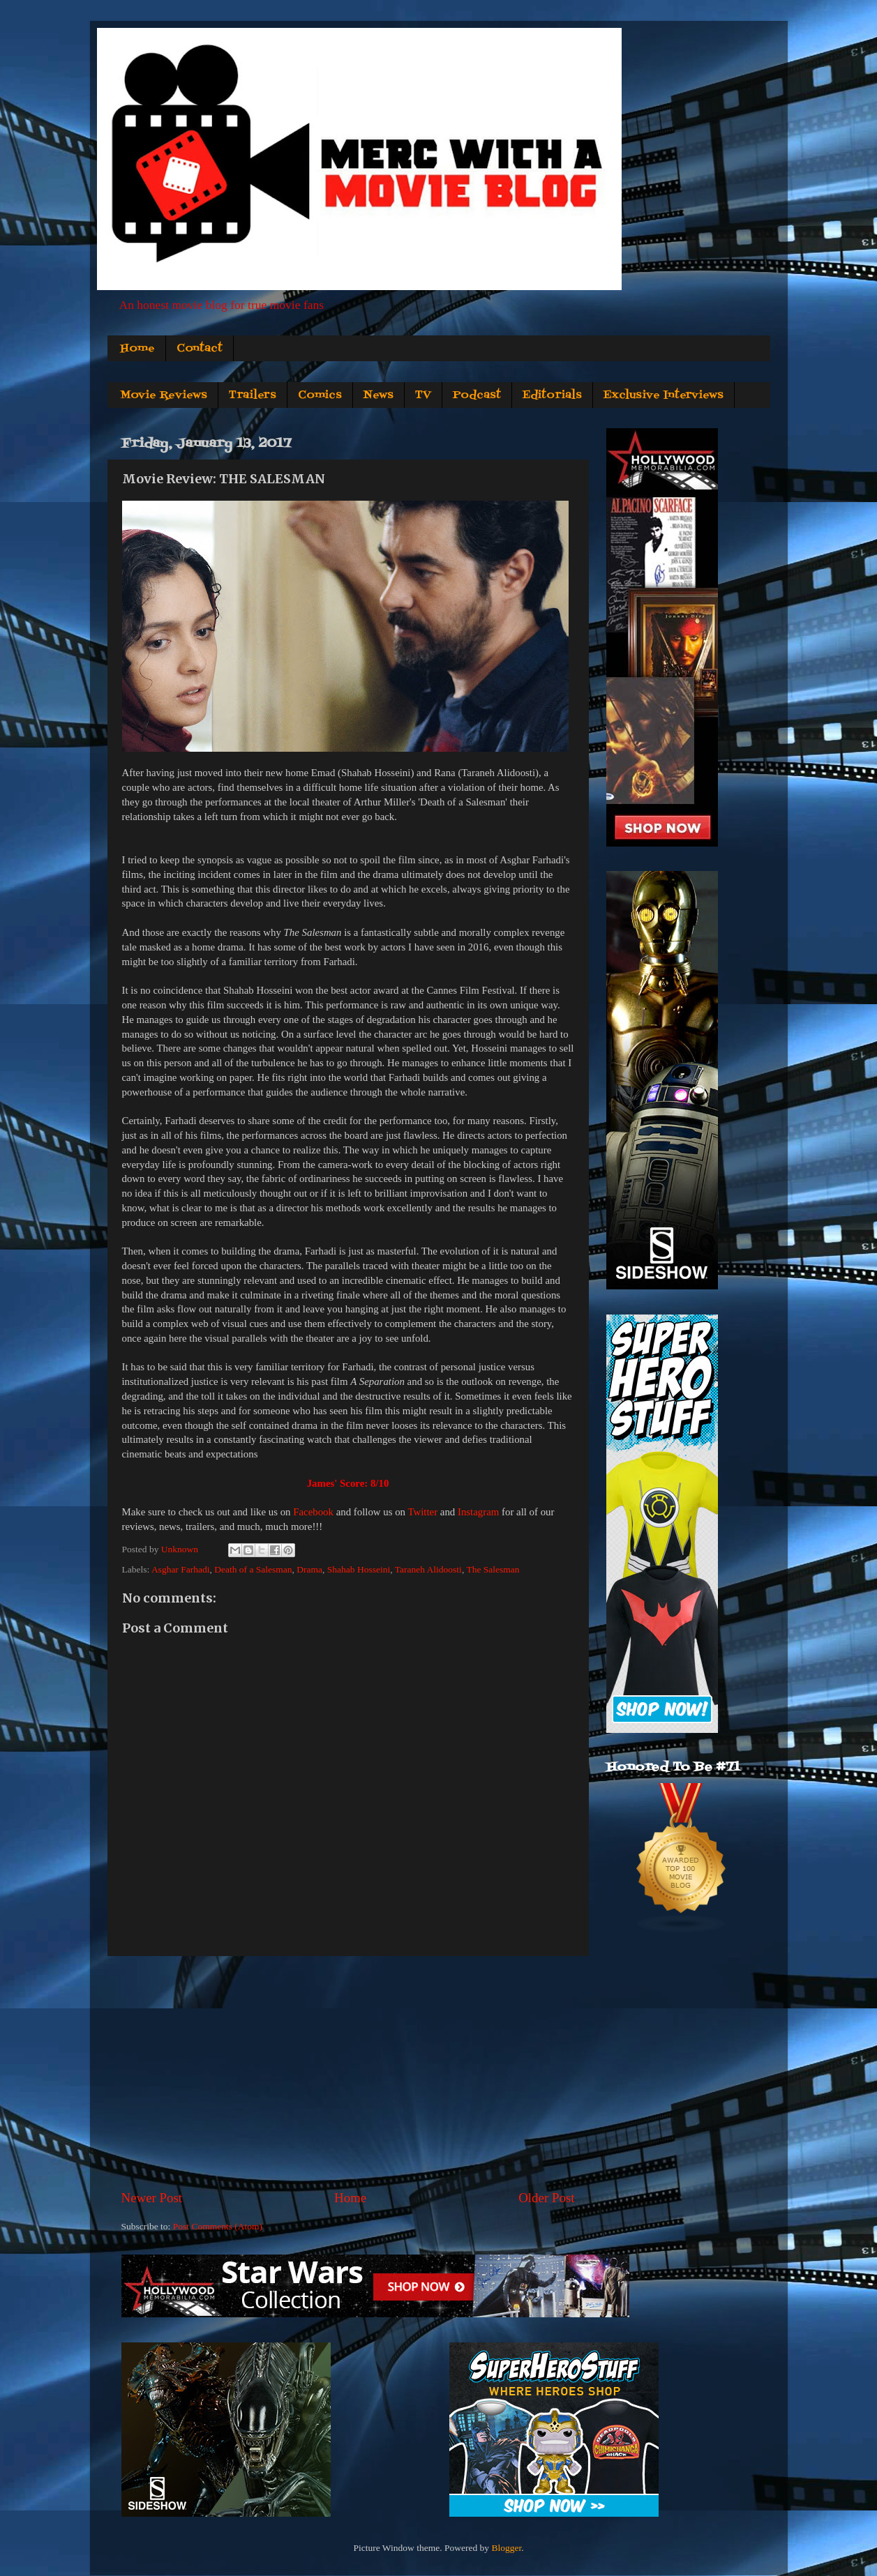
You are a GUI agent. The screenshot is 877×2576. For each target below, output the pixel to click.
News (378, 395)
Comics (320, 395)
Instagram (478, 1511)
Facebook (313, 1511)
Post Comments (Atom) (217, 2226)
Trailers (252, 395)
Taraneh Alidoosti (428, 1569)
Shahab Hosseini (358, 1569)
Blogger (506, 2548)
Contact (200, 348)
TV (423, 395)
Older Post (546, 2197)
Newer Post (152, 2197)
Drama (309, 1569)
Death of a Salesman (253, 1569)
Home (137, 348)
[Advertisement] (348, 2072)
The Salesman (492, 1569)
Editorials (552, 395)
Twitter (422, 1511)
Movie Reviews (163, 395)
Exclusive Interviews (664, 395)
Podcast (477, 395)
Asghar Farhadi (180, 1569)
